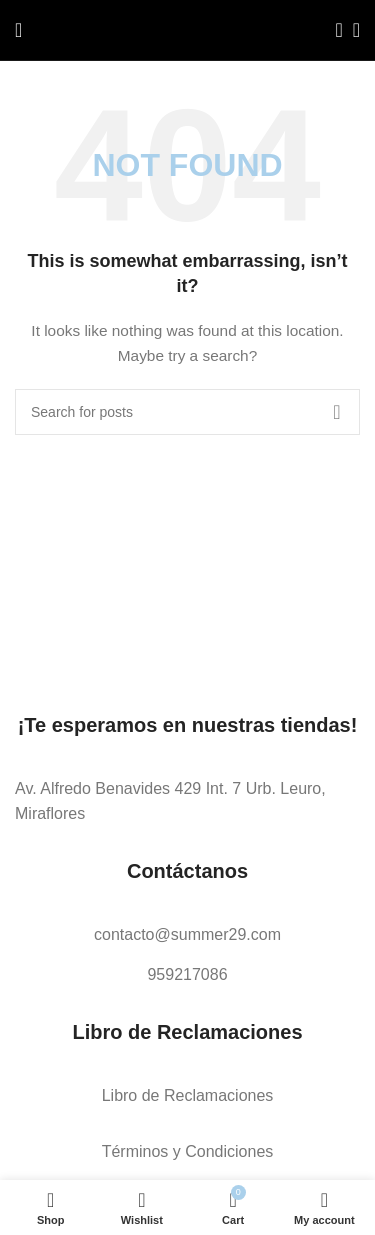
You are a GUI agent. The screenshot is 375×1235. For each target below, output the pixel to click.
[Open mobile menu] (18, 30)
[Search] (333, 30)
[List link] (187, 801)
